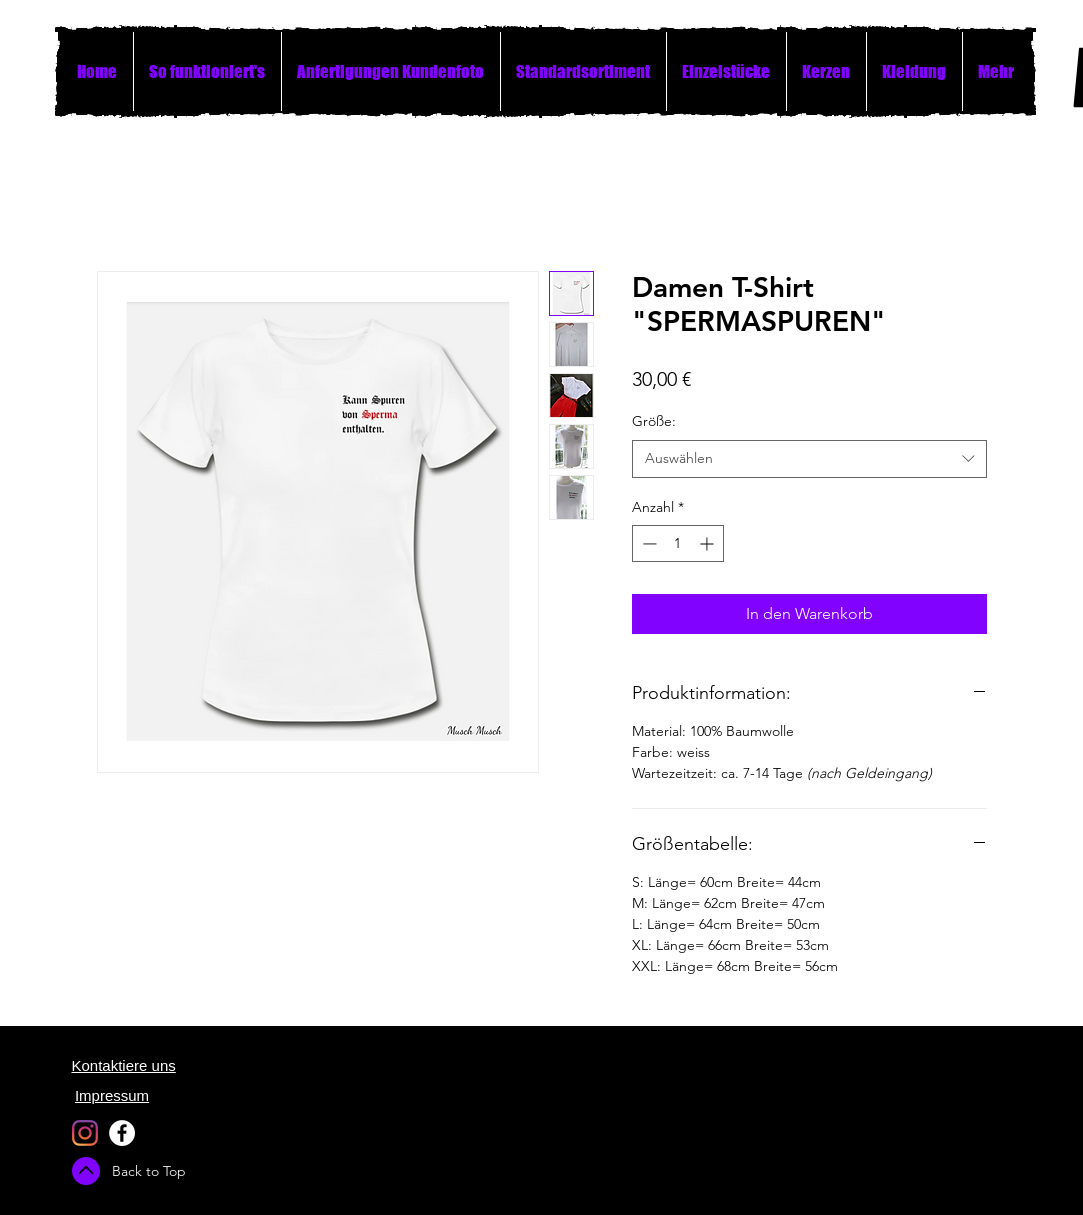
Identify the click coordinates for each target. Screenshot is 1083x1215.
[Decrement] (647, 543)
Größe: (654, 421)
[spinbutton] (678, 543)
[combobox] (809, 459)
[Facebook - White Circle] (122, 1133)
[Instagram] (85, 1133)
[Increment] (708, 543)
